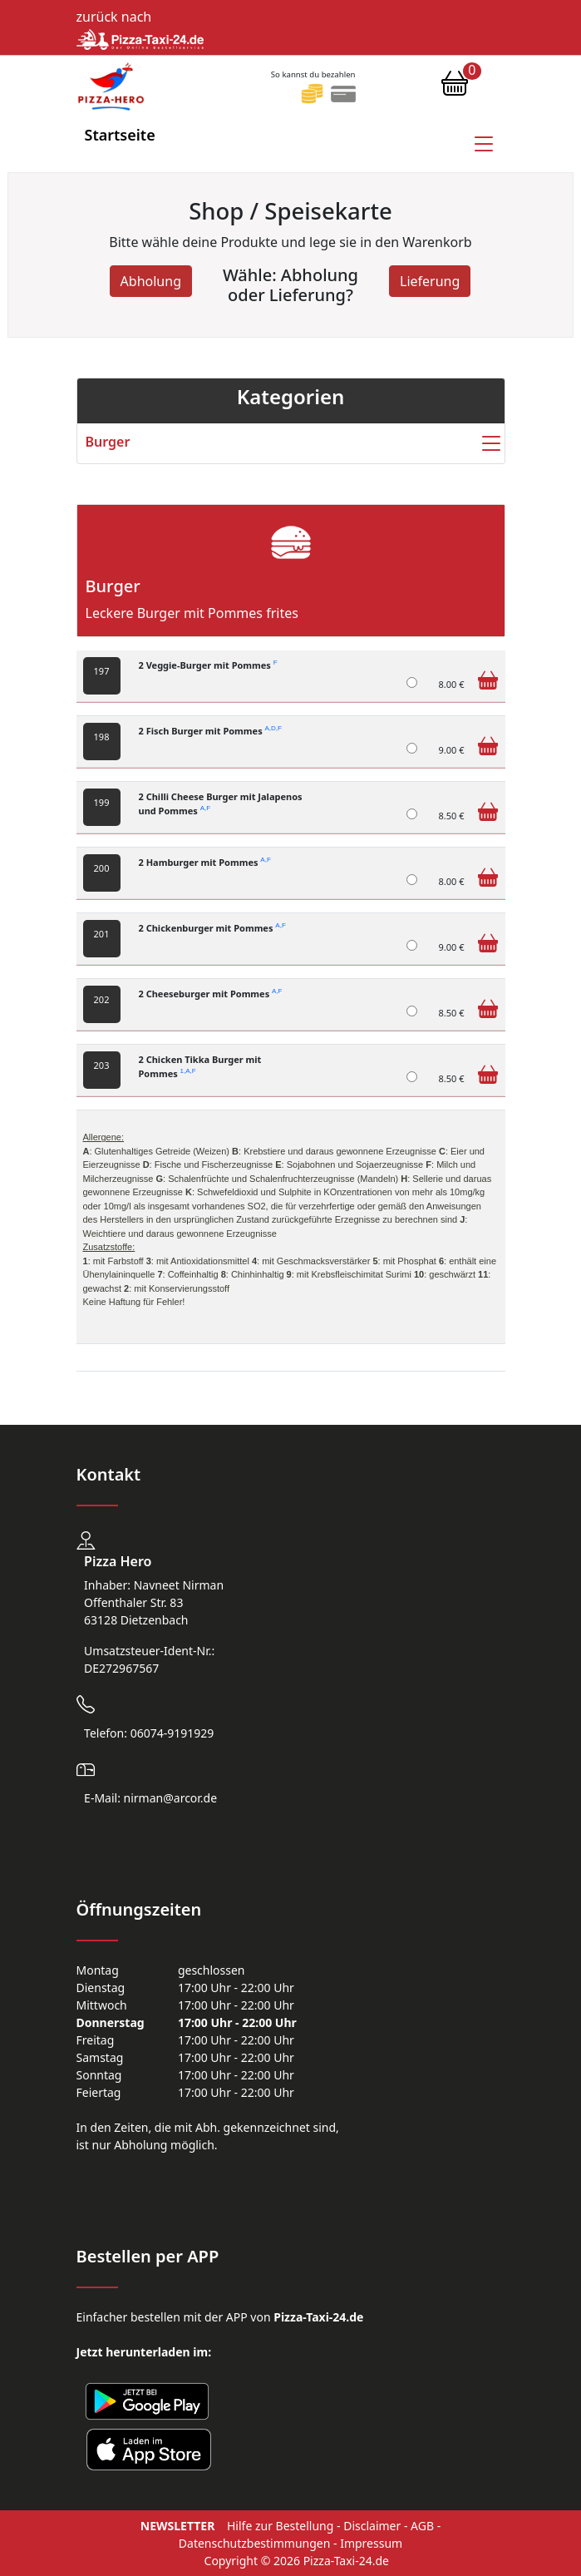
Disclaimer (372, 2526)
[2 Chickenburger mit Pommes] (411, 945)
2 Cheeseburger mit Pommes (211, 993)
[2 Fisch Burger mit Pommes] (411, 748)
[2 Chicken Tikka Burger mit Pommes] (411, 1076)
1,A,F (188, 1071)
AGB (422, 2526)
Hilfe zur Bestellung (280, 2526)
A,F (205, 808)
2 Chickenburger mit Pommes (212, 928)
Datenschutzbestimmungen (255, 2543)
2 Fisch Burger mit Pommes (210, 730)
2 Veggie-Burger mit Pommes (208, 665)
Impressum (371, 2543)
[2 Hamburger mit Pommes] (411, 879)
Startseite (120, 135)
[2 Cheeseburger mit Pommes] (411, 1011)
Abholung (151, 281)
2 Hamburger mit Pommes (205, 862)
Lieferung (430, 281)
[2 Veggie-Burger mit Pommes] (411, 682)
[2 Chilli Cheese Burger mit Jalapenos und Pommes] (411, 813)
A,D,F (273, 729)
